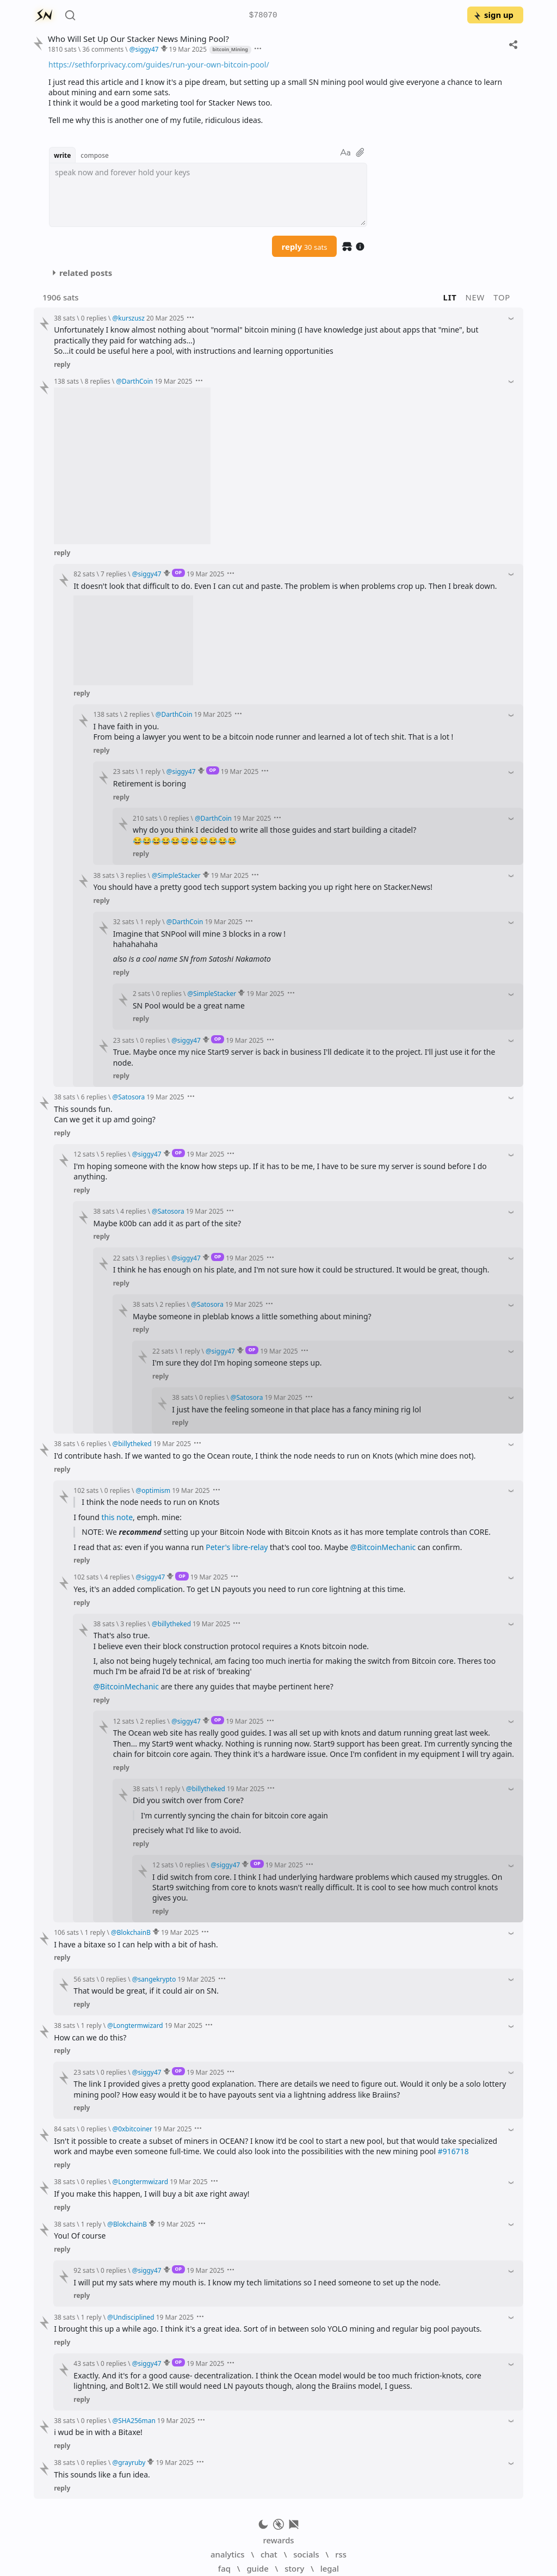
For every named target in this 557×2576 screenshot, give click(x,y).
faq (224, 2568)
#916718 (453, 2151)
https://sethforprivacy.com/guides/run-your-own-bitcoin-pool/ (158, 64)
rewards (278, 2540)
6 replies (94, 1096)
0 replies (94, 317)
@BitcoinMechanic (383, 1547)
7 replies (113, 573)
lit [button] (450, 297)
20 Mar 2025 (165, 317)
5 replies (113, 1153)
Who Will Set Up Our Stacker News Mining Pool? (138, 39)
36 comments (102, 49)
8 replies (97, 381)
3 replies (133, 875)
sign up (493, 14)
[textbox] (208, 194)
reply (304, 246)
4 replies (133, 1211)
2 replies (137, 714)
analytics (227, 2554)
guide (257, 2568)
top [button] (501, 297)
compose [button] (95, 155)
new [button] (475, 297)
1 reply (150, 771)
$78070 (263, 15)
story (294, 2568)
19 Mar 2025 (188, 49)
